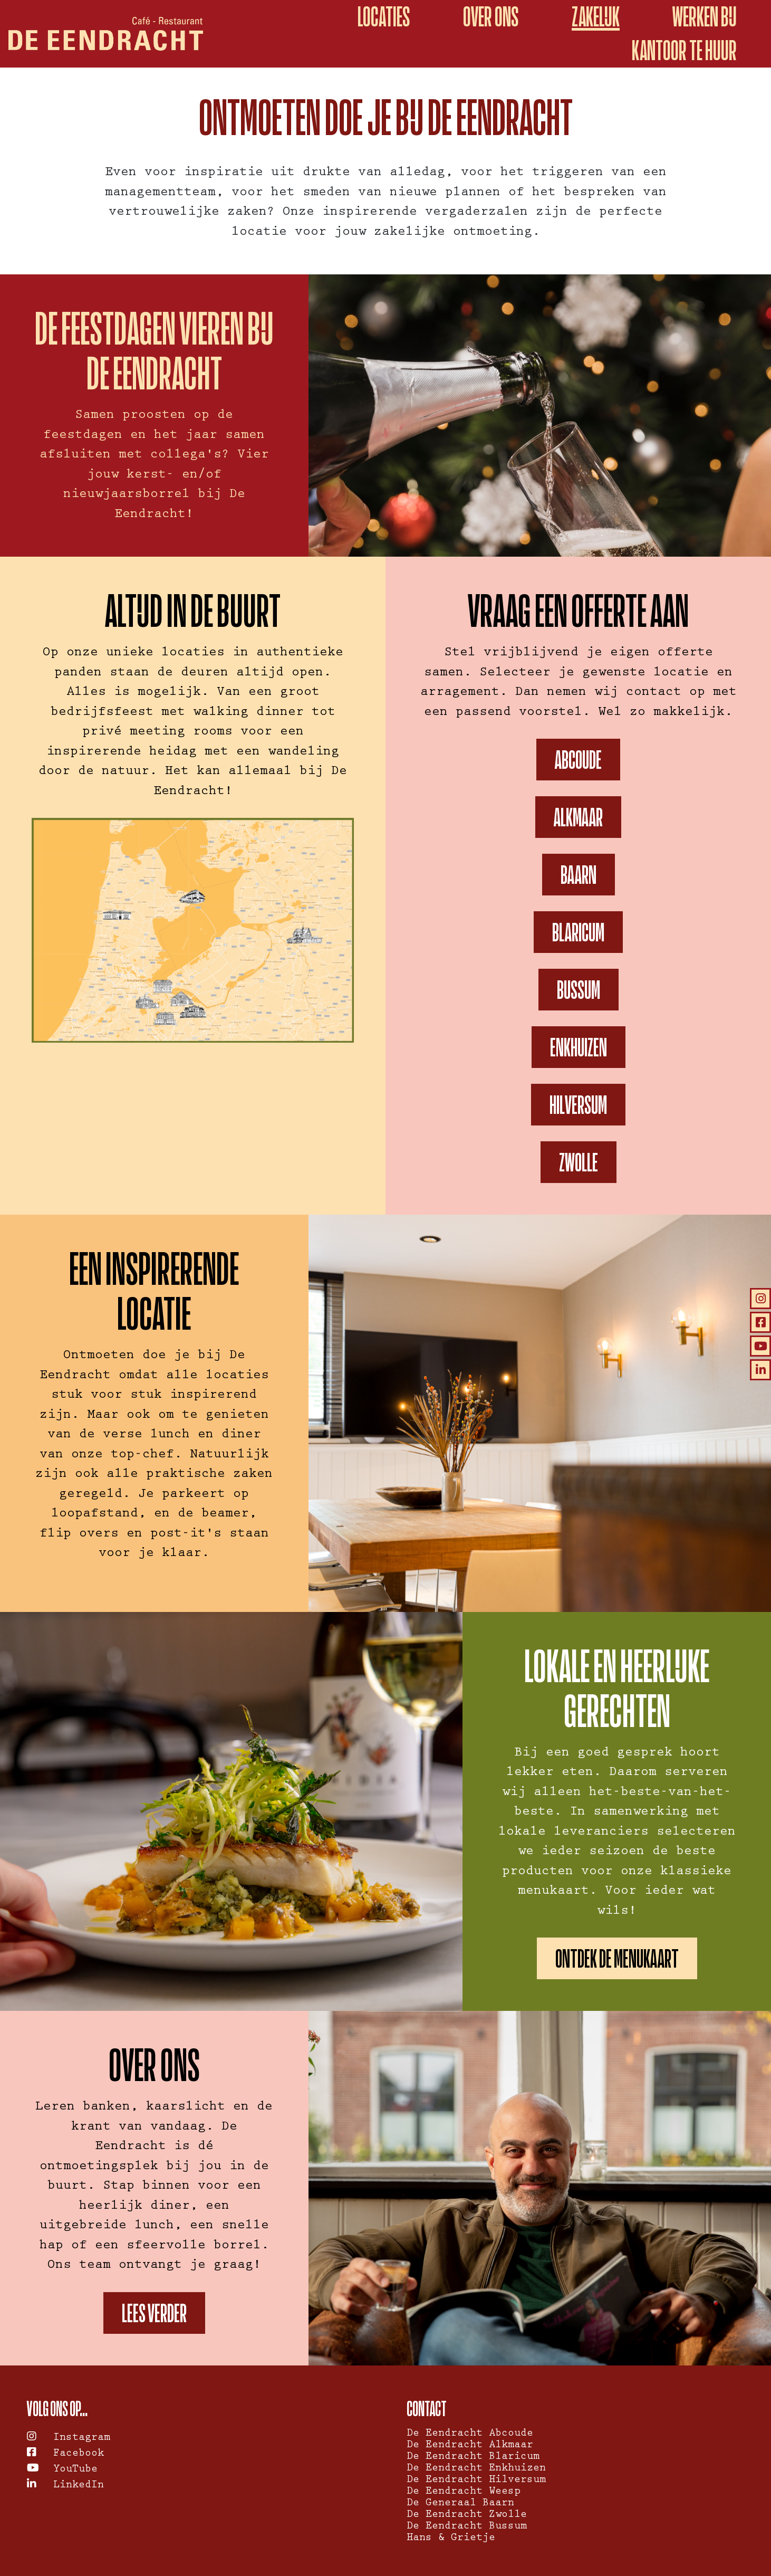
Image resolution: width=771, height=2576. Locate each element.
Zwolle (578, 1162)
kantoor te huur (684, 50)
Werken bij (704, 17)
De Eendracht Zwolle (467, 2515)
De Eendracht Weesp (464, 2492)
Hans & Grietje (451, 2538)
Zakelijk (596, 17)
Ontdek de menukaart (617, 1958)
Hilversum (578, 1105)
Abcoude (578, 759)
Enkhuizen (578, 1047)
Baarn (578, 875)
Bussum (578, 990)
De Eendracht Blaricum (473, 2457)
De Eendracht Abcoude (470, 2434)
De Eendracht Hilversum (476, 2480)
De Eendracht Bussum (467, 2527)
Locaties (384, 17)
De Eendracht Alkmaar (470, 2445)
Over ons (491, 17)
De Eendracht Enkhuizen (476, 2469)
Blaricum (578, 932)
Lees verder (154, 2313)
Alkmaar (578, 817)
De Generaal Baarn (460, 2503)
